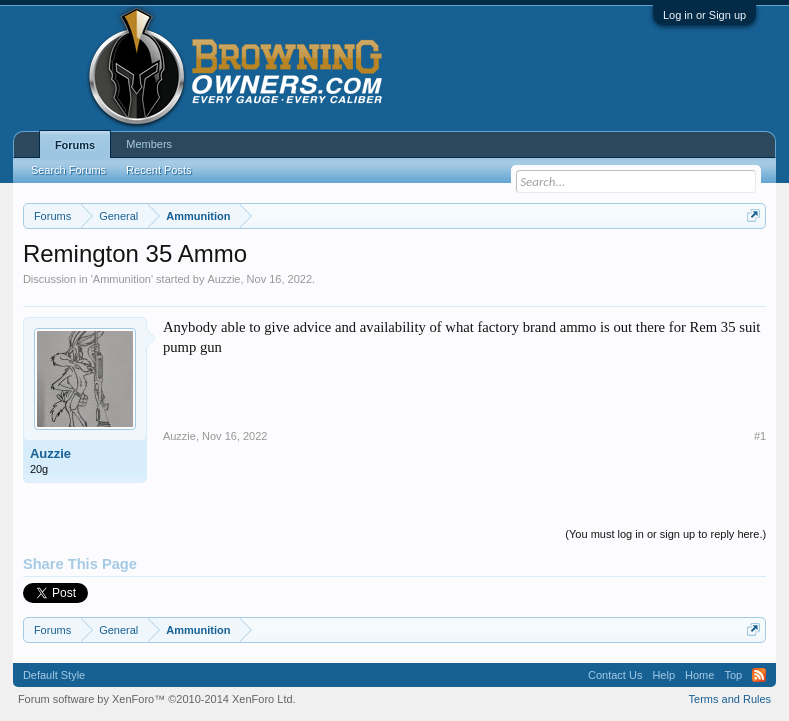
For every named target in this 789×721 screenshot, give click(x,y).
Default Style (54, 675)
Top (733, 675)
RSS (759, 675)
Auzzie (223, 279)
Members (149, 144)
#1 (760, 436)
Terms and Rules (730, 699)
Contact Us (615, 675)
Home (699, 675)
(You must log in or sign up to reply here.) (665, 534)
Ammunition (122, 279)
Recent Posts (158, 170)
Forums (75, 145)
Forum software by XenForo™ (157, 699)
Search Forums (68, 170)
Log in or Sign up (704, 15)
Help (663, 675)
